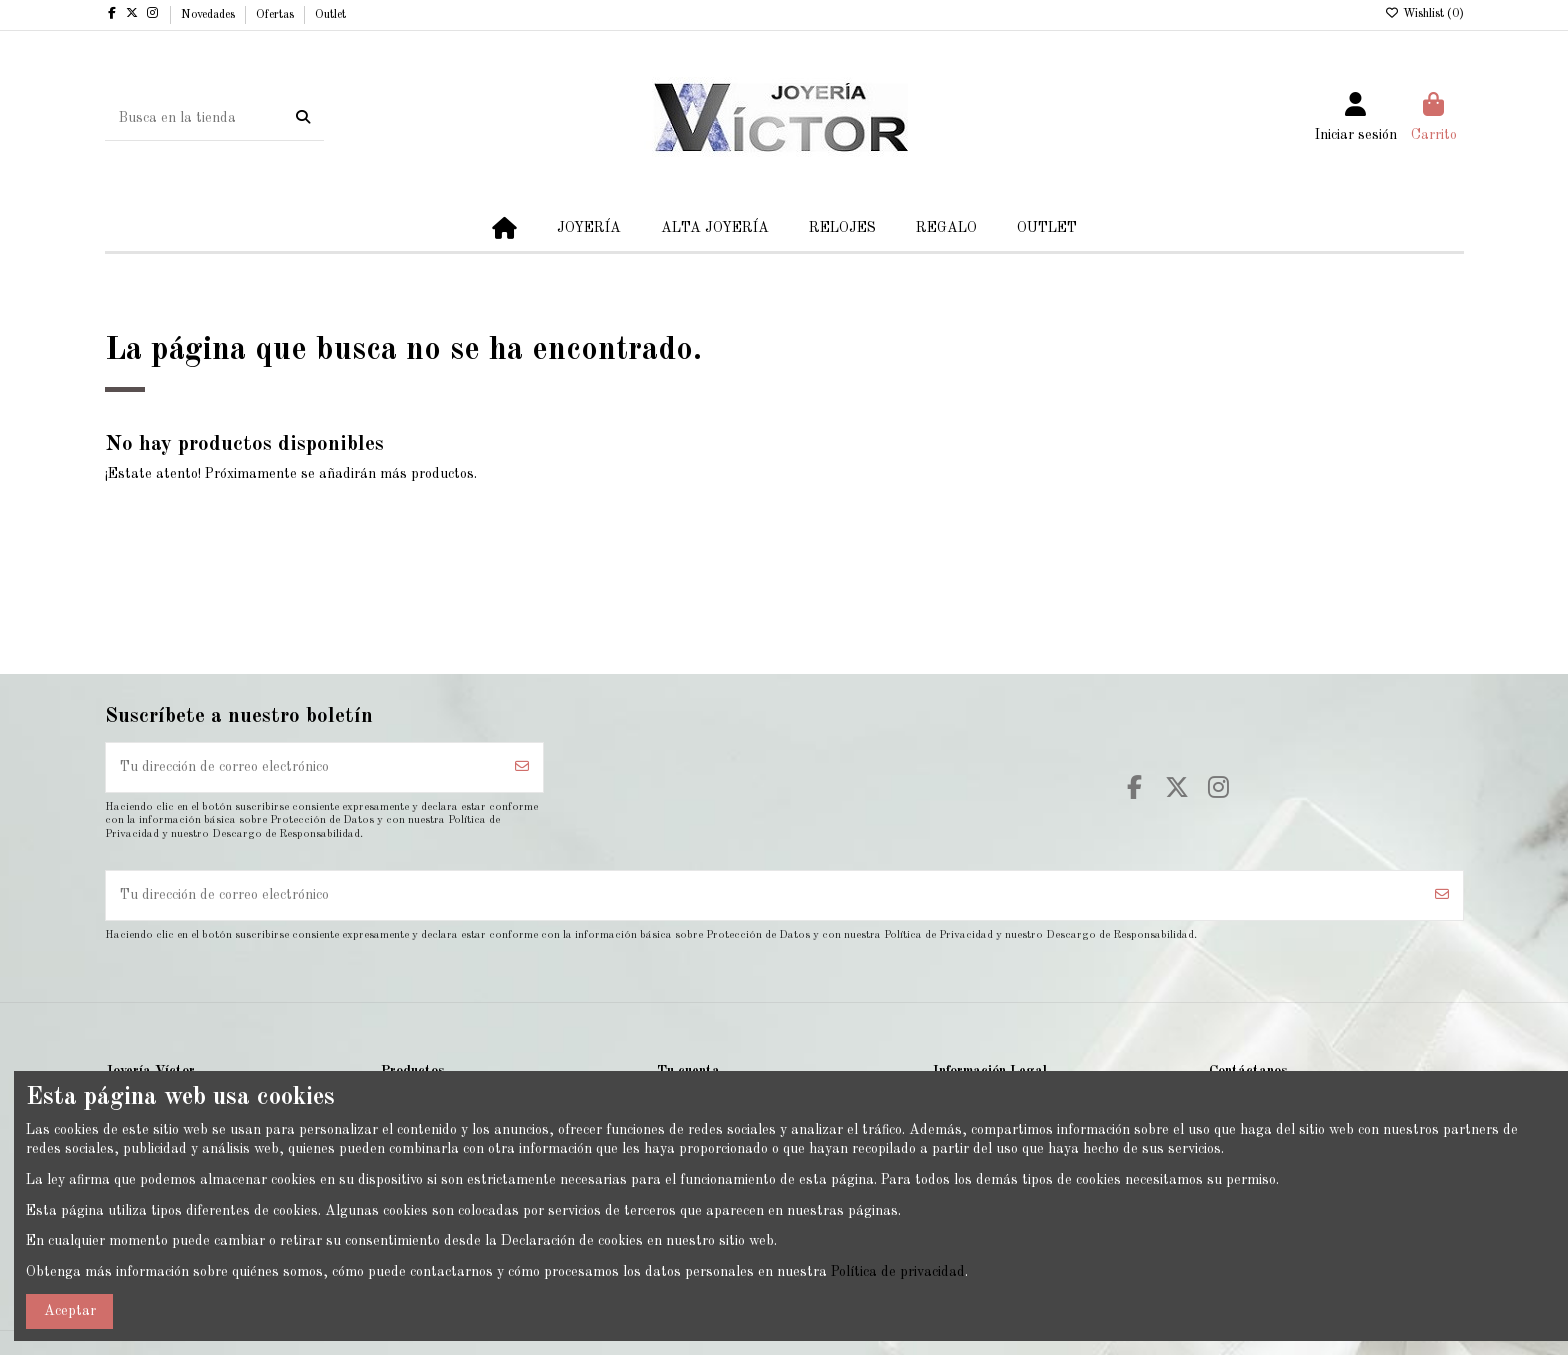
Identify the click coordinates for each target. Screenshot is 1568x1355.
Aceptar (70, 1311)
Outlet (330, 15)
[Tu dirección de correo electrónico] (304, 767)
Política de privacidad (898, 1272)
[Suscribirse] (522, 767)
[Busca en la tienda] (303, 118)
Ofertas (276, 15)
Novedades (209, 15)
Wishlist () (1424, 14)
